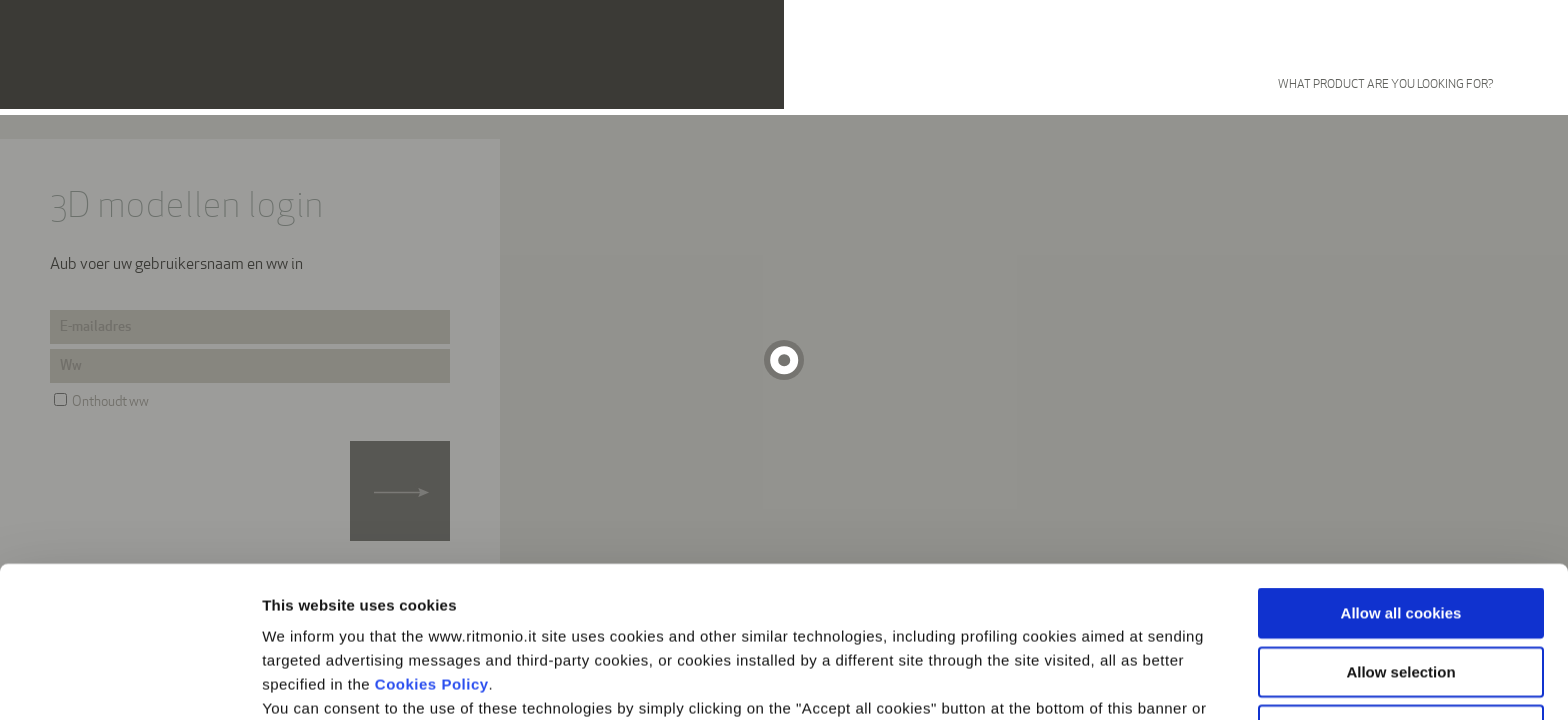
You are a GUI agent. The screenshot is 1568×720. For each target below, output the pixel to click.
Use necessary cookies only (1401, 588)
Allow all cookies (1401, 471)
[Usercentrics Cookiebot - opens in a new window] (129, 681)
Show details (1049, 680)
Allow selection (1400, 530)
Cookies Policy (432, 542)
